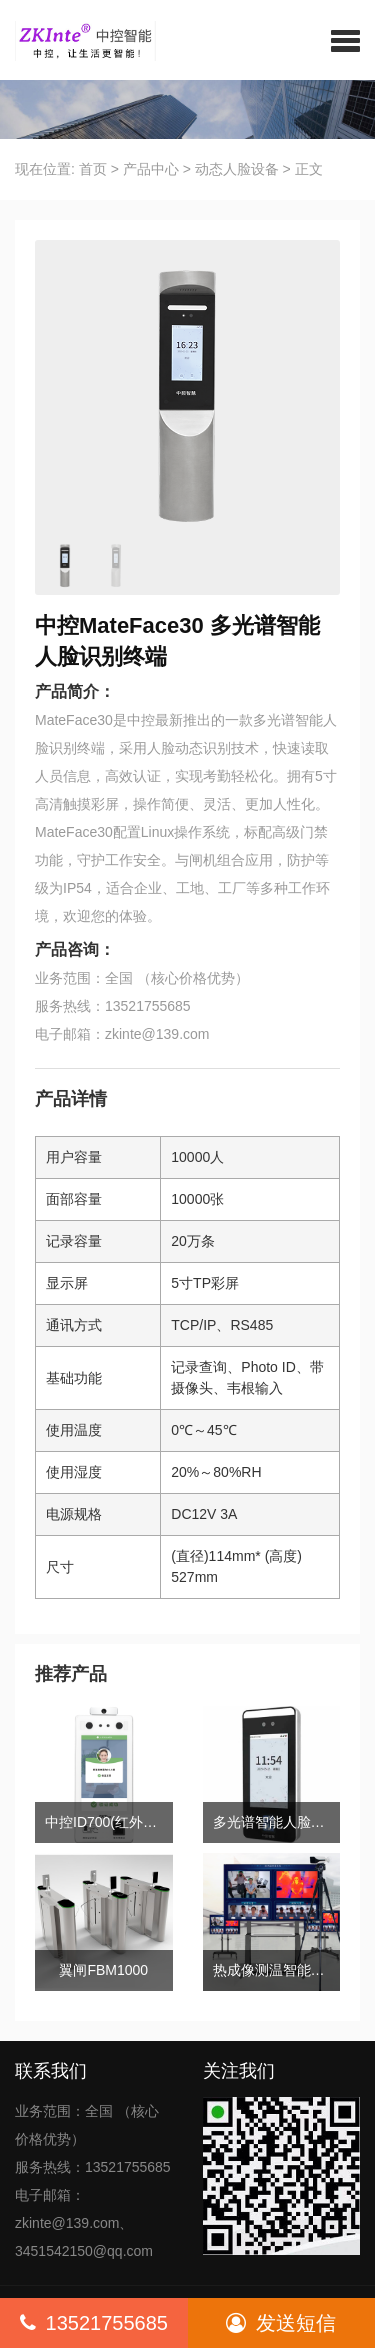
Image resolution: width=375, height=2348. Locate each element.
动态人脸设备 (237, 169)
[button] (345, 40)
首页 (93, 169)
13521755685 (94, 2323)
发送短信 (281, 2323)
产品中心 (151, 169)
